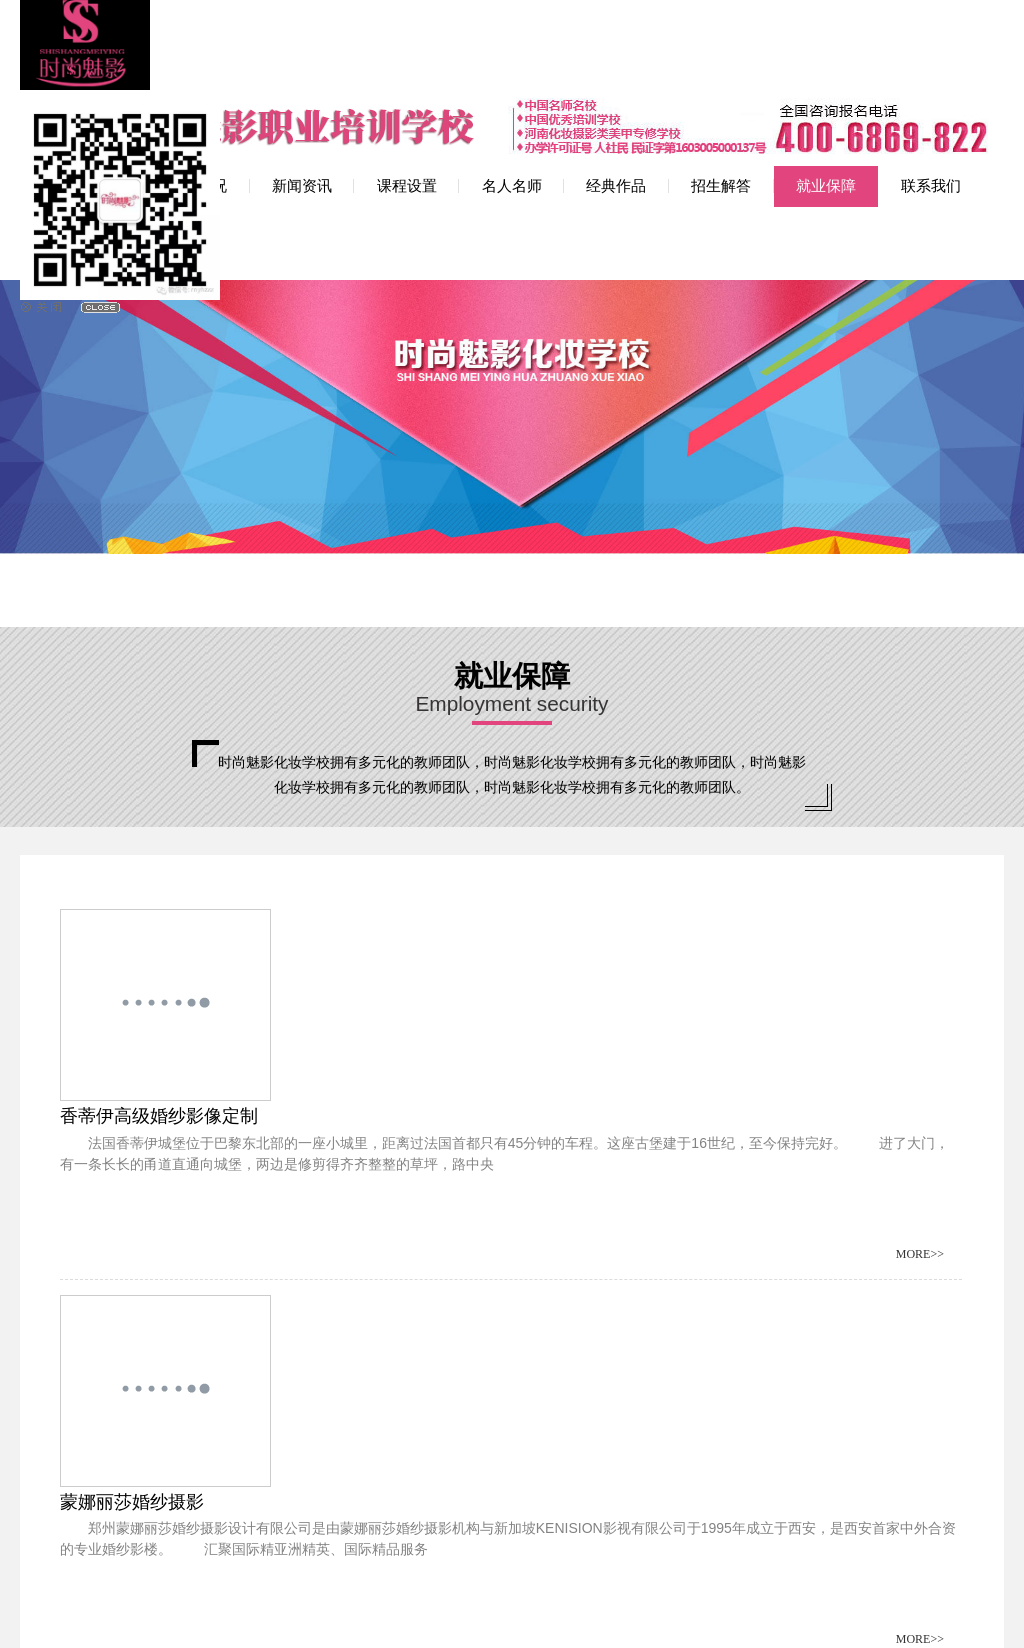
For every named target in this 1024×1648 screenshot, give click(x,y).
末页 (430, 1389)
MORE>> (461, 946)
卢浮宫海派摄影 (236, 1002)
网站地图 (580, 1613)
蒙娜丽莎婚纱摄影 (706, 808)
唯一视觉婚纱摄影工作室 (733, 1195)
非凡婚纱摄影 (688, 1002)
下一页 (381, 1389)
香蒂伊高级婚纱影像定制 (272, 808)
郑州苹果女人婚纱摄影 (263, 1195)
